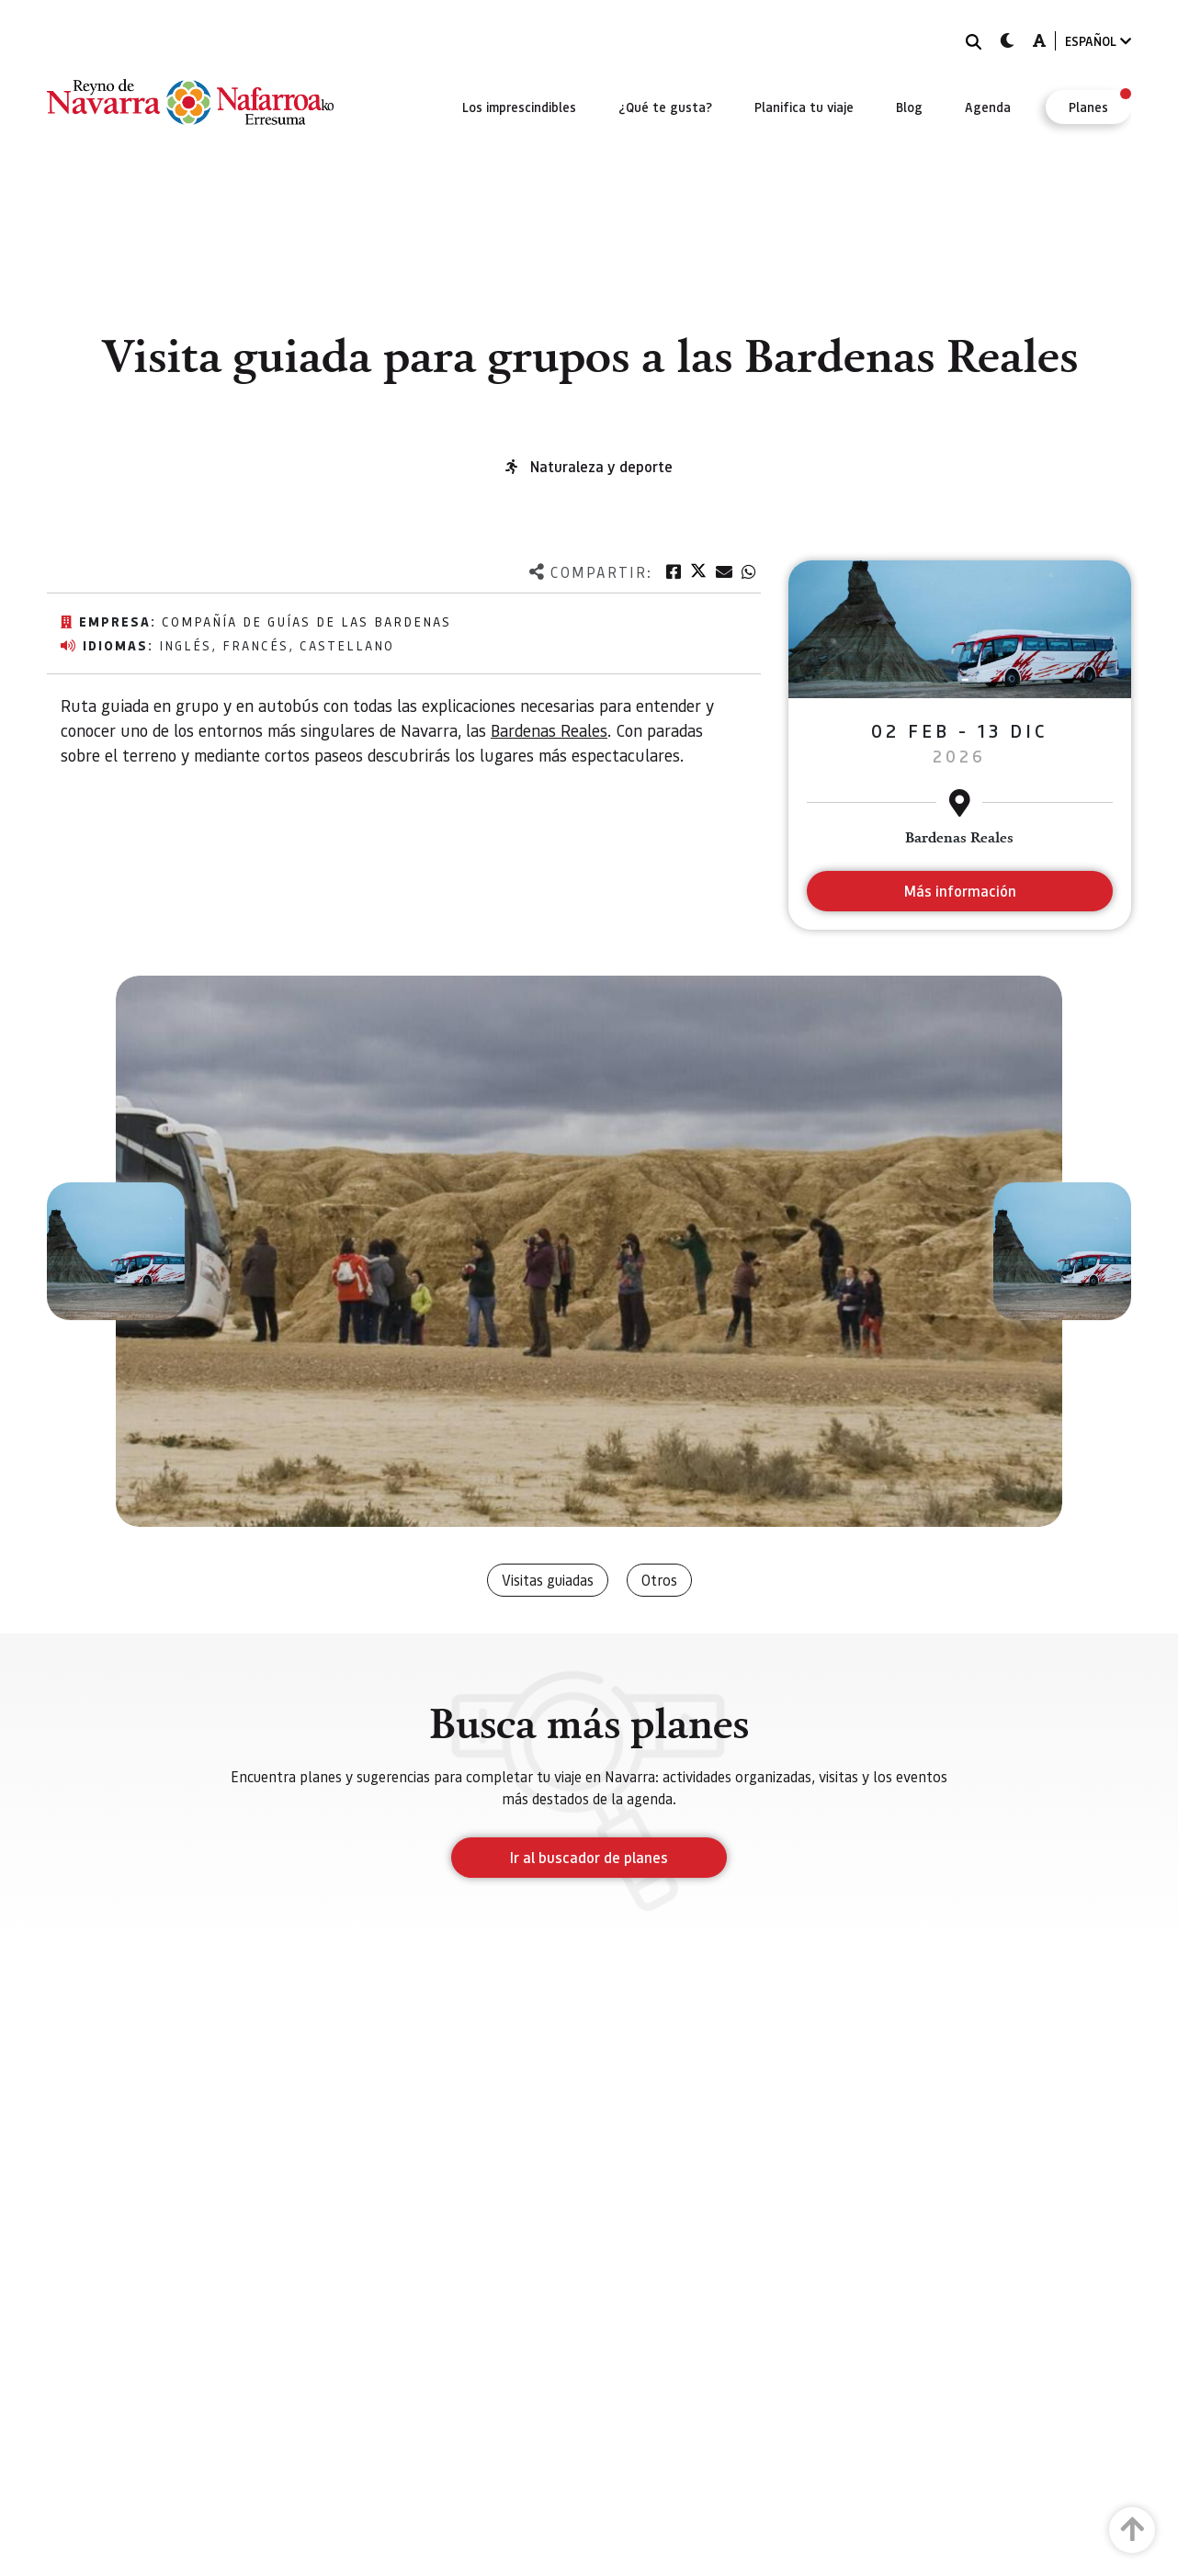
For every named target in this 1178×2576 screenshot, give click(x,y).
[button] (116, 1251)
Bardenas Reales (549, 729)
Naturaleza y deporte (601, 466)
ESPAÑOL (1098, 41)
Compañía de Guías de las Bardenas (306, 621)
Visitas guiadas (548, 1579)
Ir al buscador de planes (589, 1857)
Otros (659, 1579)
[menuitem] (519, 107)
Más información (959, 890)
